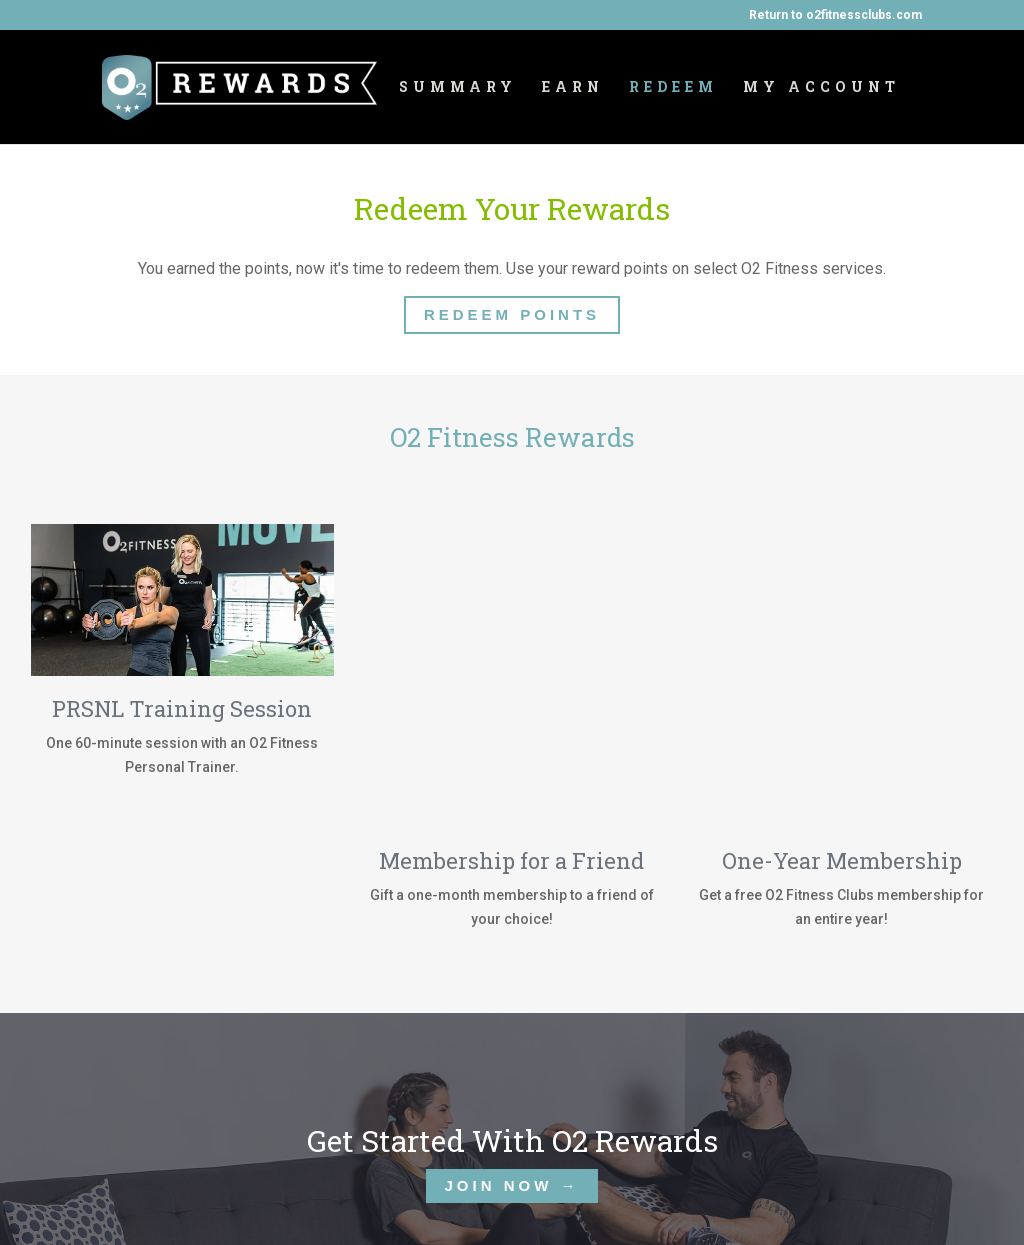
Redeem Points (512, 314)
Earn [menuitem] (573, 88)
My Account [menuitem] (821, 88)
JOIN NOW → (511, 1033)
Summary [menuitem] (458, 88)
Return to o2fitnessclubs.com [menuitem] (835, 15)
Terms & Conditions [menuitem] (613, 1198)
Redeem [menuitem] (673, 88)
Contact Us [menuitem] (470, 1198)
